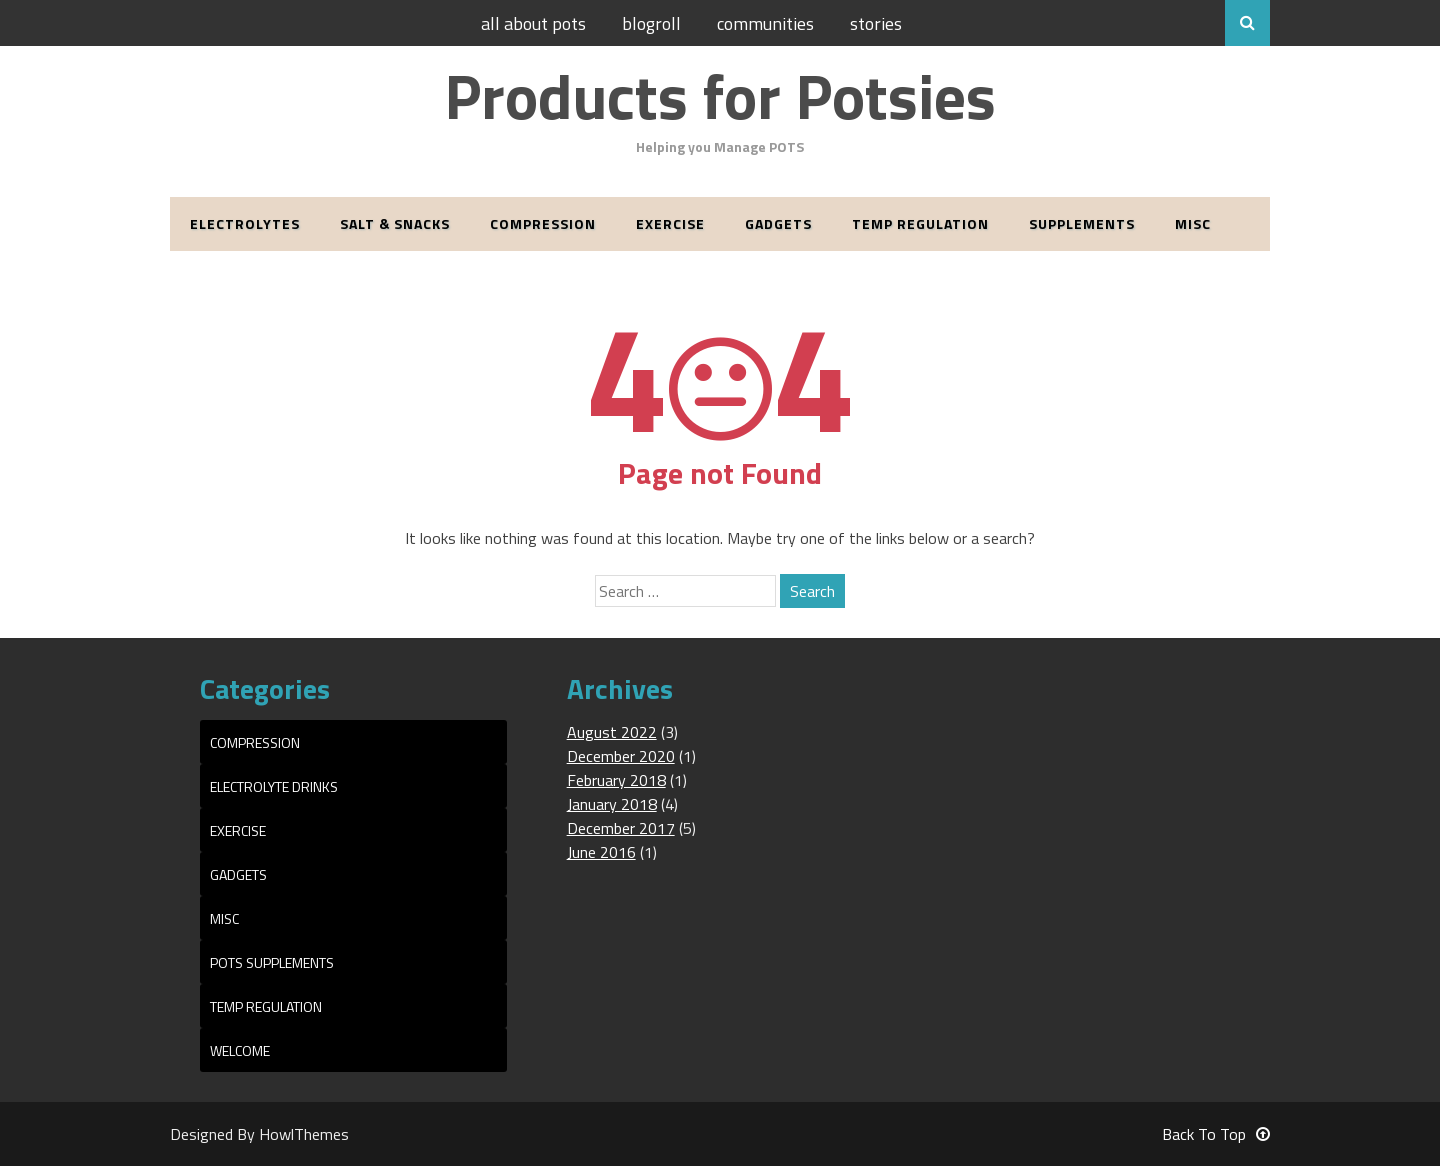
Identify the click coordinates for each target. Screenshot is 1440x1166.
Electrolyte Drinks (274, 786)
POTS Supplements (272, 962)
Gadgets (778, 223)
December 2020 (621, 756)
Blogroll (651, 23)
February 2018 (616, 780)
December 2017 (621, 828)
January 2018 (612, 804)
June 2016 (601, 852)
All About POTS (533, 23)
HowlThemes (304, 1134)
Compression (543, 223)
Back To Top (1216, 1134)
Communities (765, 23)
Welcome (240, 1050)
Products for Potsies (720, 95)
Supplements (1082, 223)
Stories (876, 23)
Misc (1193, 223)
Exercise (670, 223)
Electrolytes (245, 223)
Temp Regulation (920, 223)
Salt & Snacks (395, 223)
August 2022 (612, 732)
